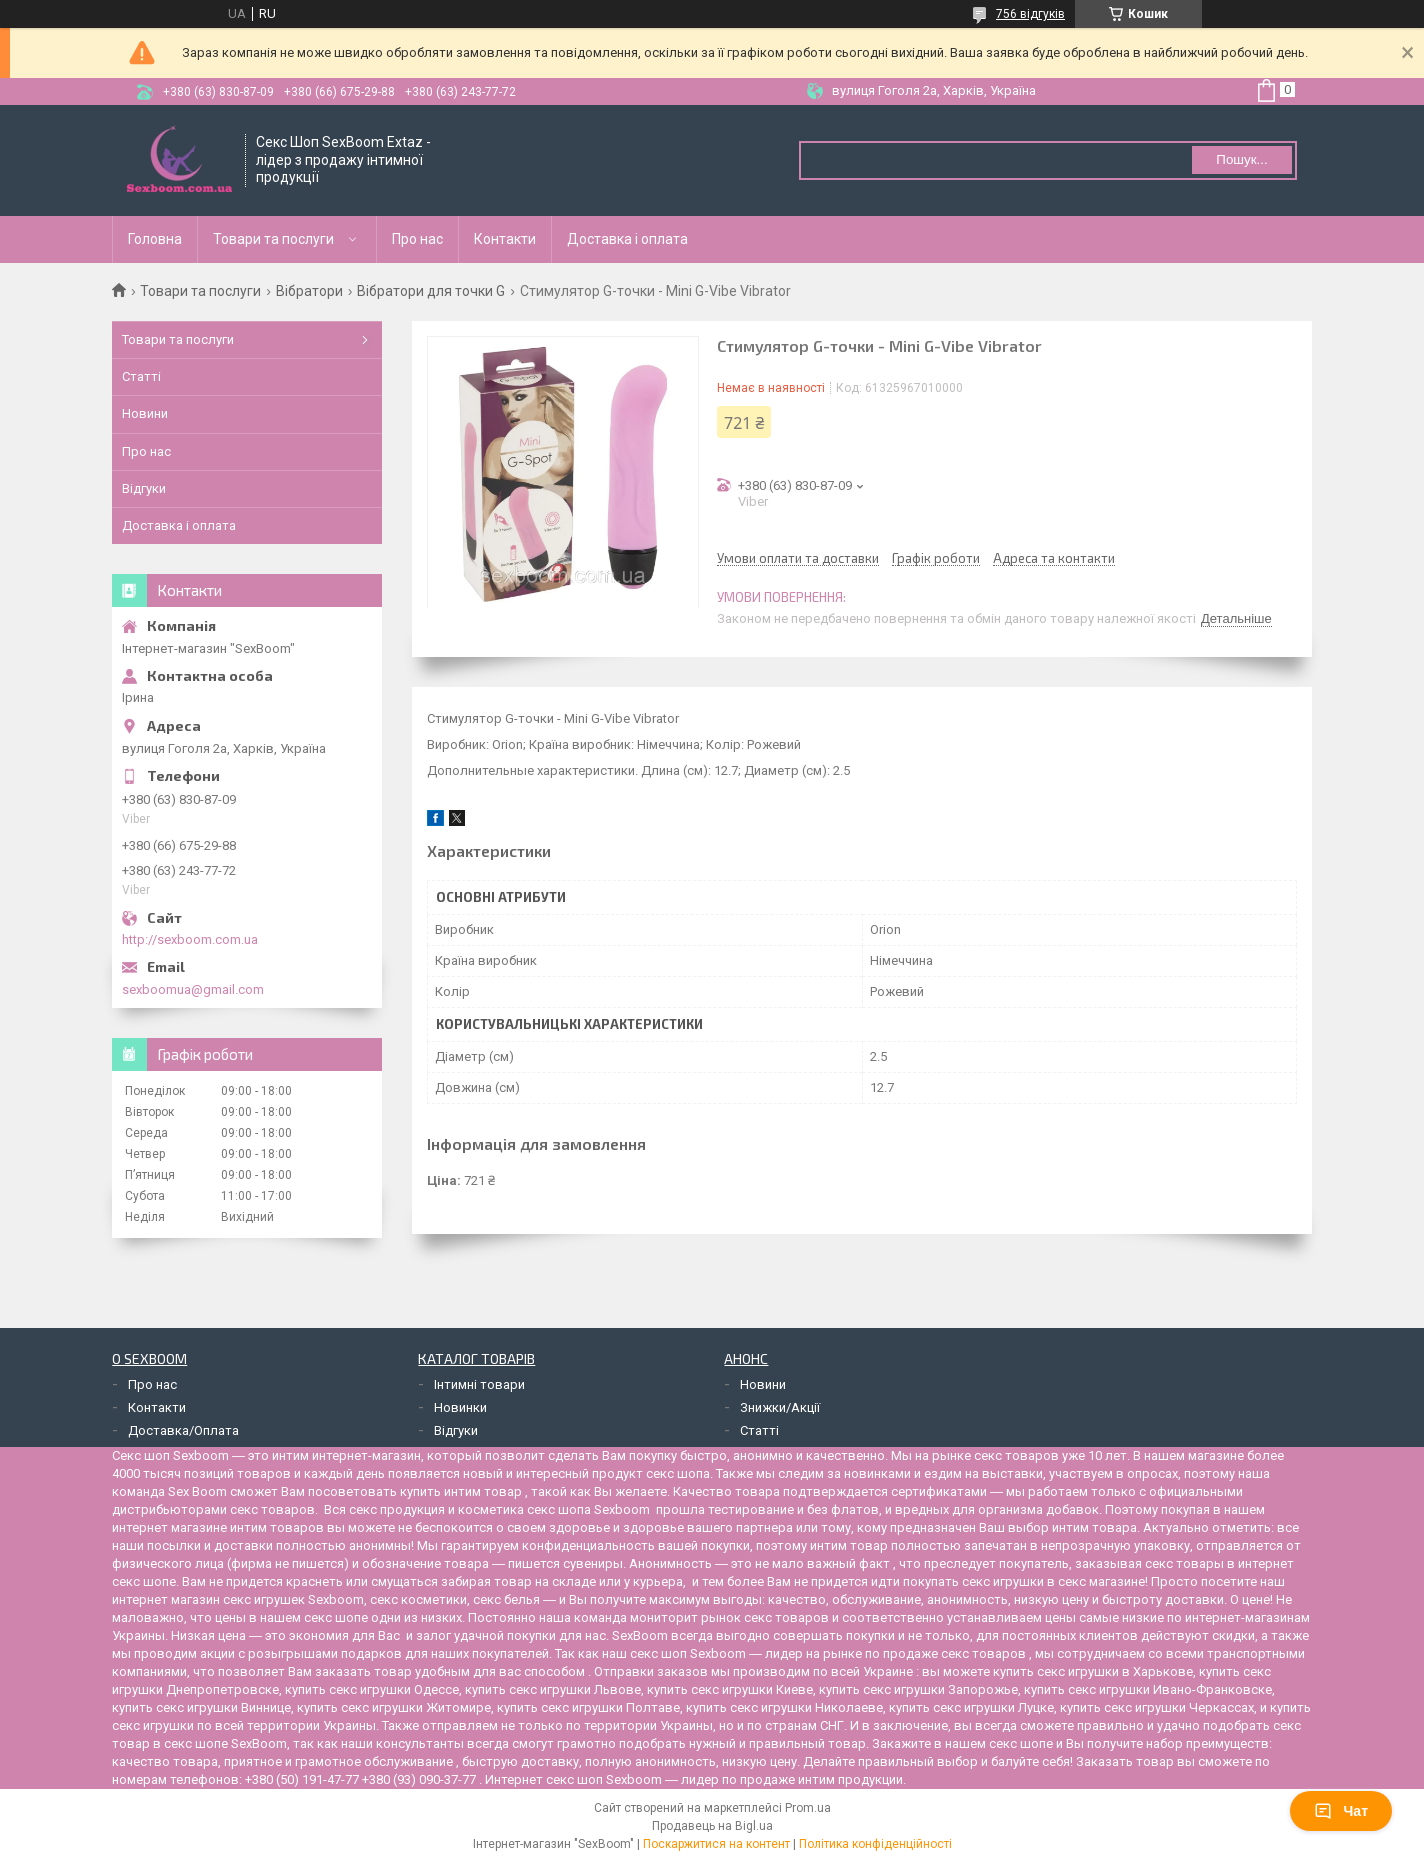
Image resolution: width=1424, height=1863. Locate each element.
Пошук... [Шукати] (1241, 159)
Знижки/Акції (780, 1407)
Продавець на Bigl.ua (712, 1826)
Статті (141, 376)
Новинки (460, 1407)
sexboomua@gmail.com (193, 989)
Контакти (505, 239)
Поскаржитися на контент (716, 1844)
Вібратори (309, 291)
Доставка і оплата (627, 239)
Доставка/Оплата (183, 1430)
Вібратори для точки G (431, 291)
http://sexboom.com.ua (190, 939)
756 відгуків (1030, 14)
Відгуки (144, 488)
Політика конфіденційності (875, 1844)
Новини (145, 413)
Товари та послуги (273, 239)
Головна (155, 239)
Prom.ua (808, 1808)
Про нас (417, 239)
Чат (1341, 1811)
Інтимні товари (479, 1384)
